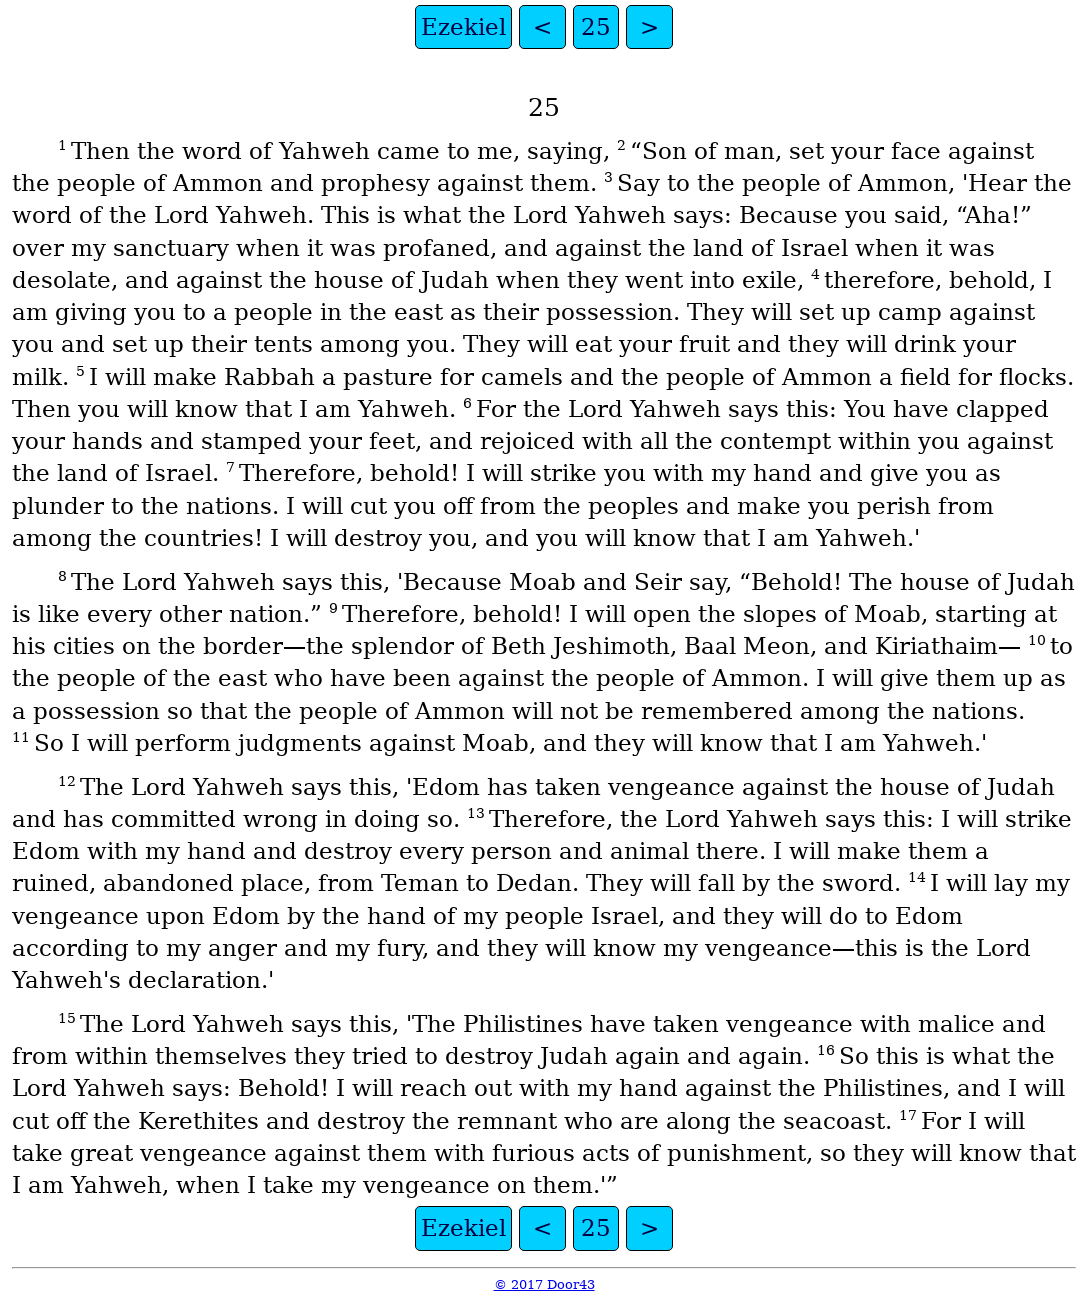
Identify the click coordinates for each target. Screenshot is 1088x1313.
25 (596, 27)
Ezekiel (463, 27)
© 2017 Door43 (544, 1284)
